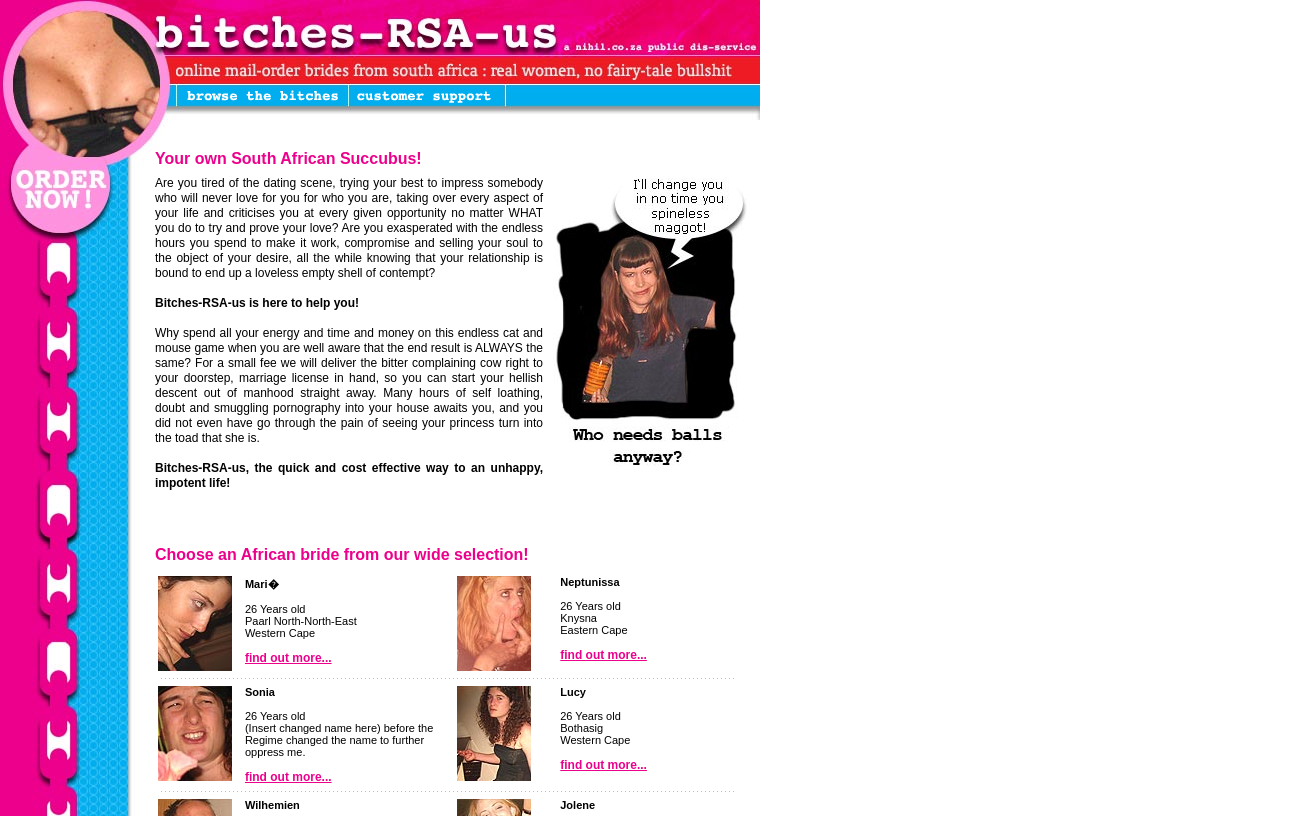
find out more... (288, 658)
